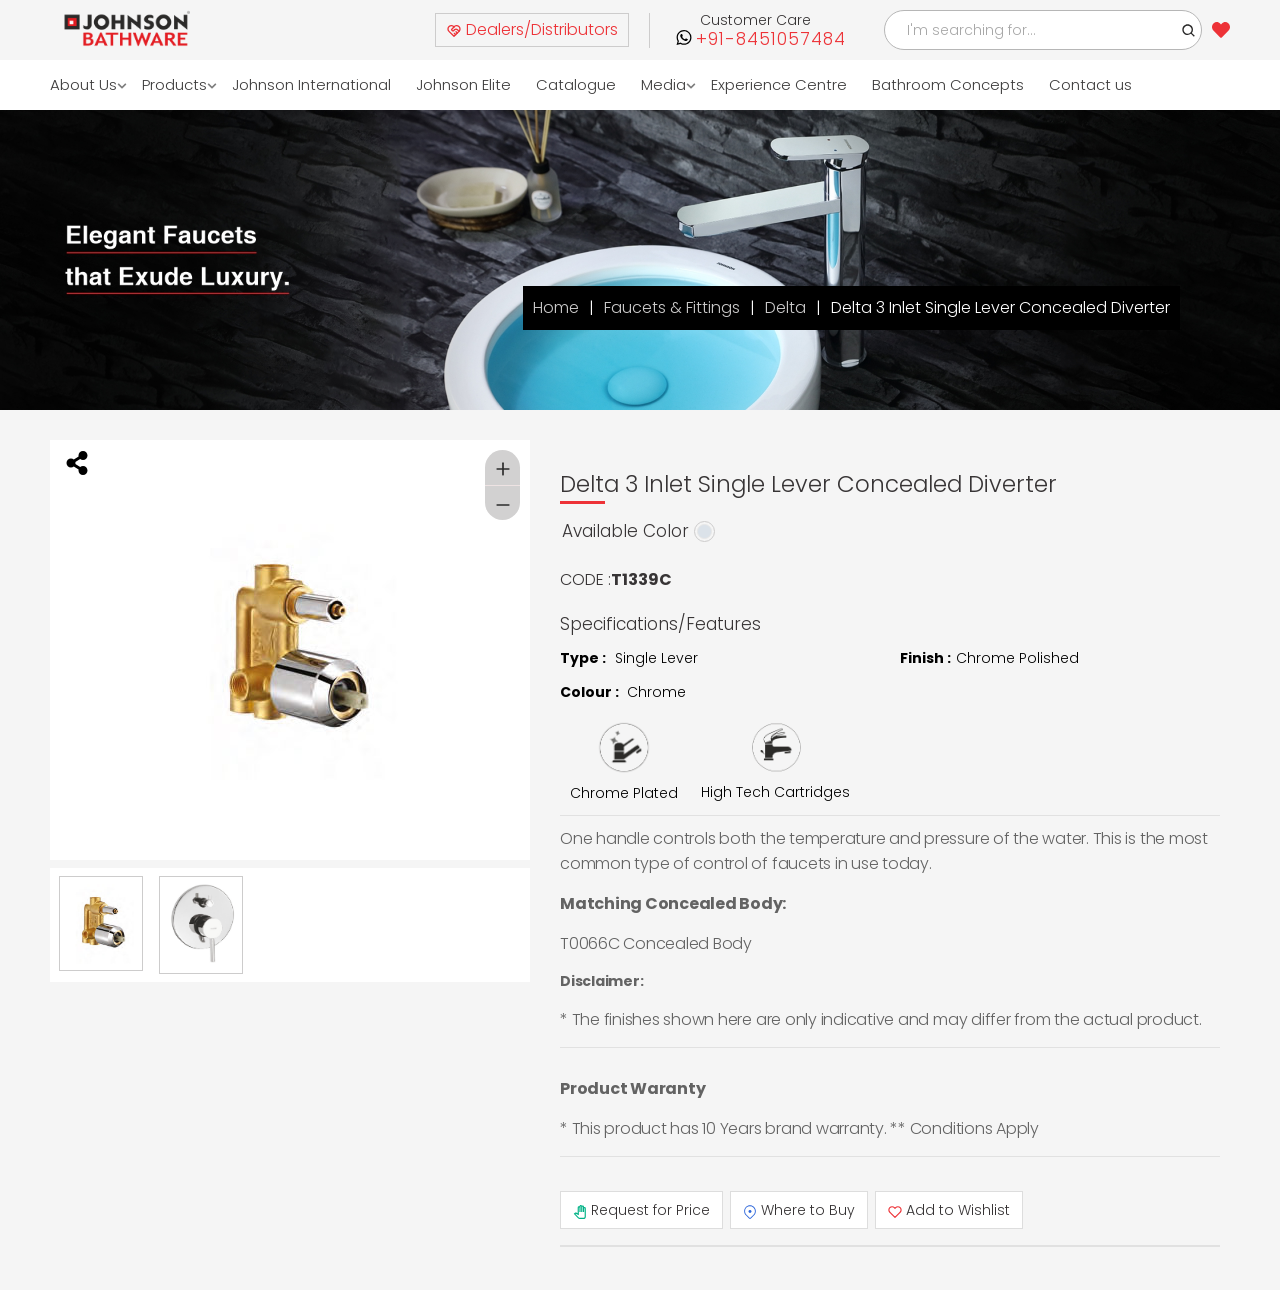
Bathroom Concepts (948, 84)
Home (556, 307)
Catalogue (576, 84)
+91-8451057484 (771, 39)
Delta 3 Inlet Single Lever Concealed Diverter (1000, 307)
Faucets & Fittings (672, 307)
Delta (785, 307)
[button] (1189, 30)
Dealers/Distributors (532, 29)
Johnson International (311, 84)
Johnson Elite (463, 84)
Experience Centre (779, 84)
